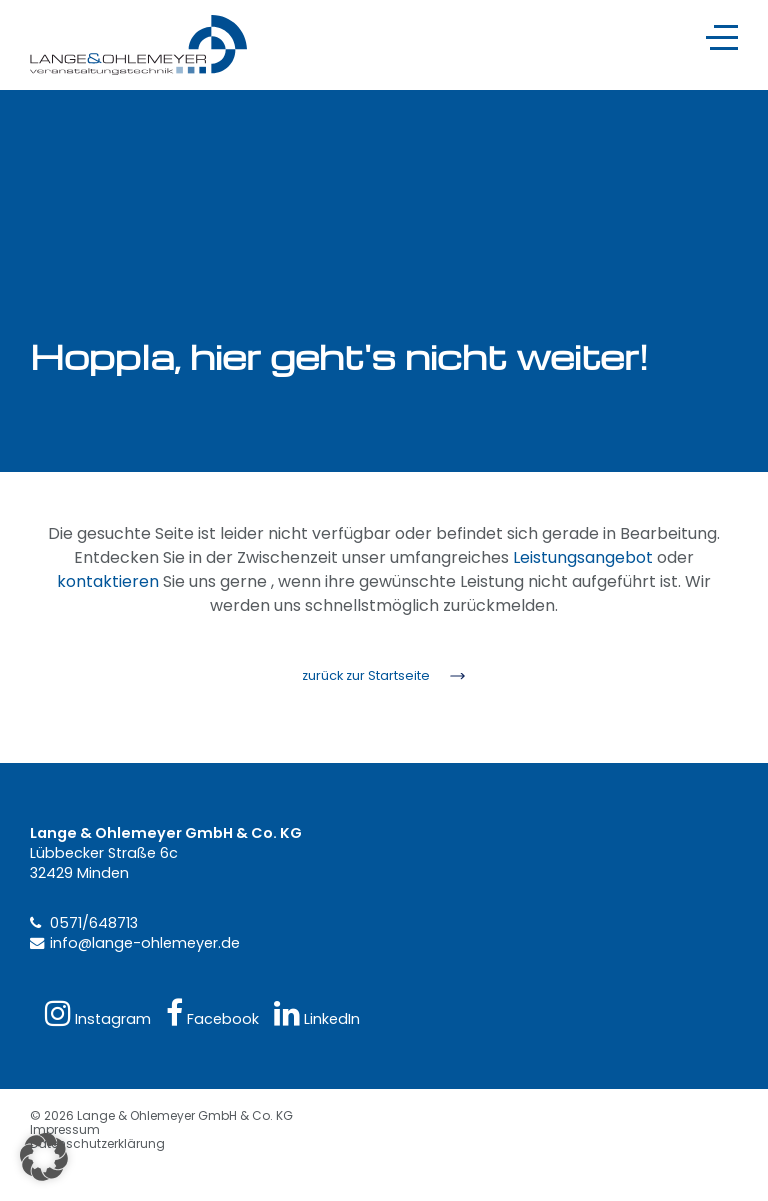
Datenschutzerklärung (97, 1143)
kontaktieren (108, 581)
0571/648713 (94, 923)
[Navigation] (722, 37)
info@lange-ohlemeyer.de (145, 943)
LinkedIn (317, 1013)
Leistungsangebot (583, 557)
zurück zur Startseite (366, 675)
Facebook (212, 1013)
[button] (44, 1157)
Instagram (98, 1013)
